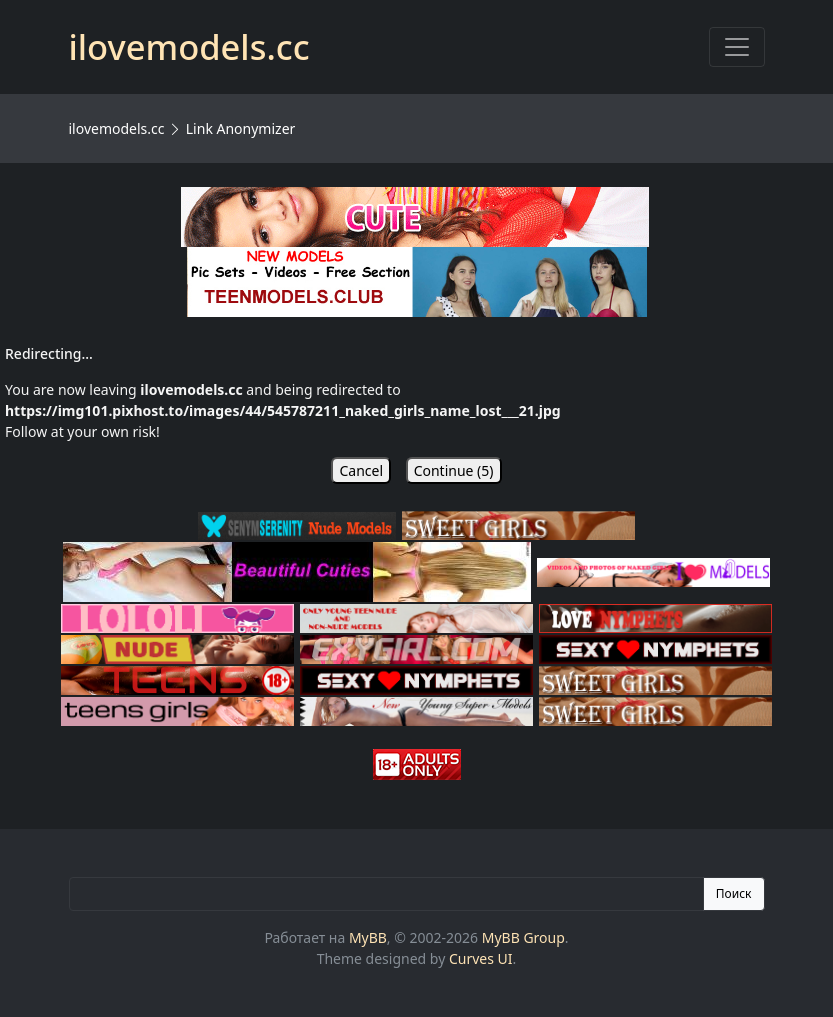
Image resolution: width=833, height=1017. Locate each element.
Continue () (454, 470)
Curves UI (481, 958)
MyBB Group (523, 937)
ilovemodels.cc (117, 128)
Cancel (361, 470)
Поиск (734, 893)
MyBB (368, 937)
